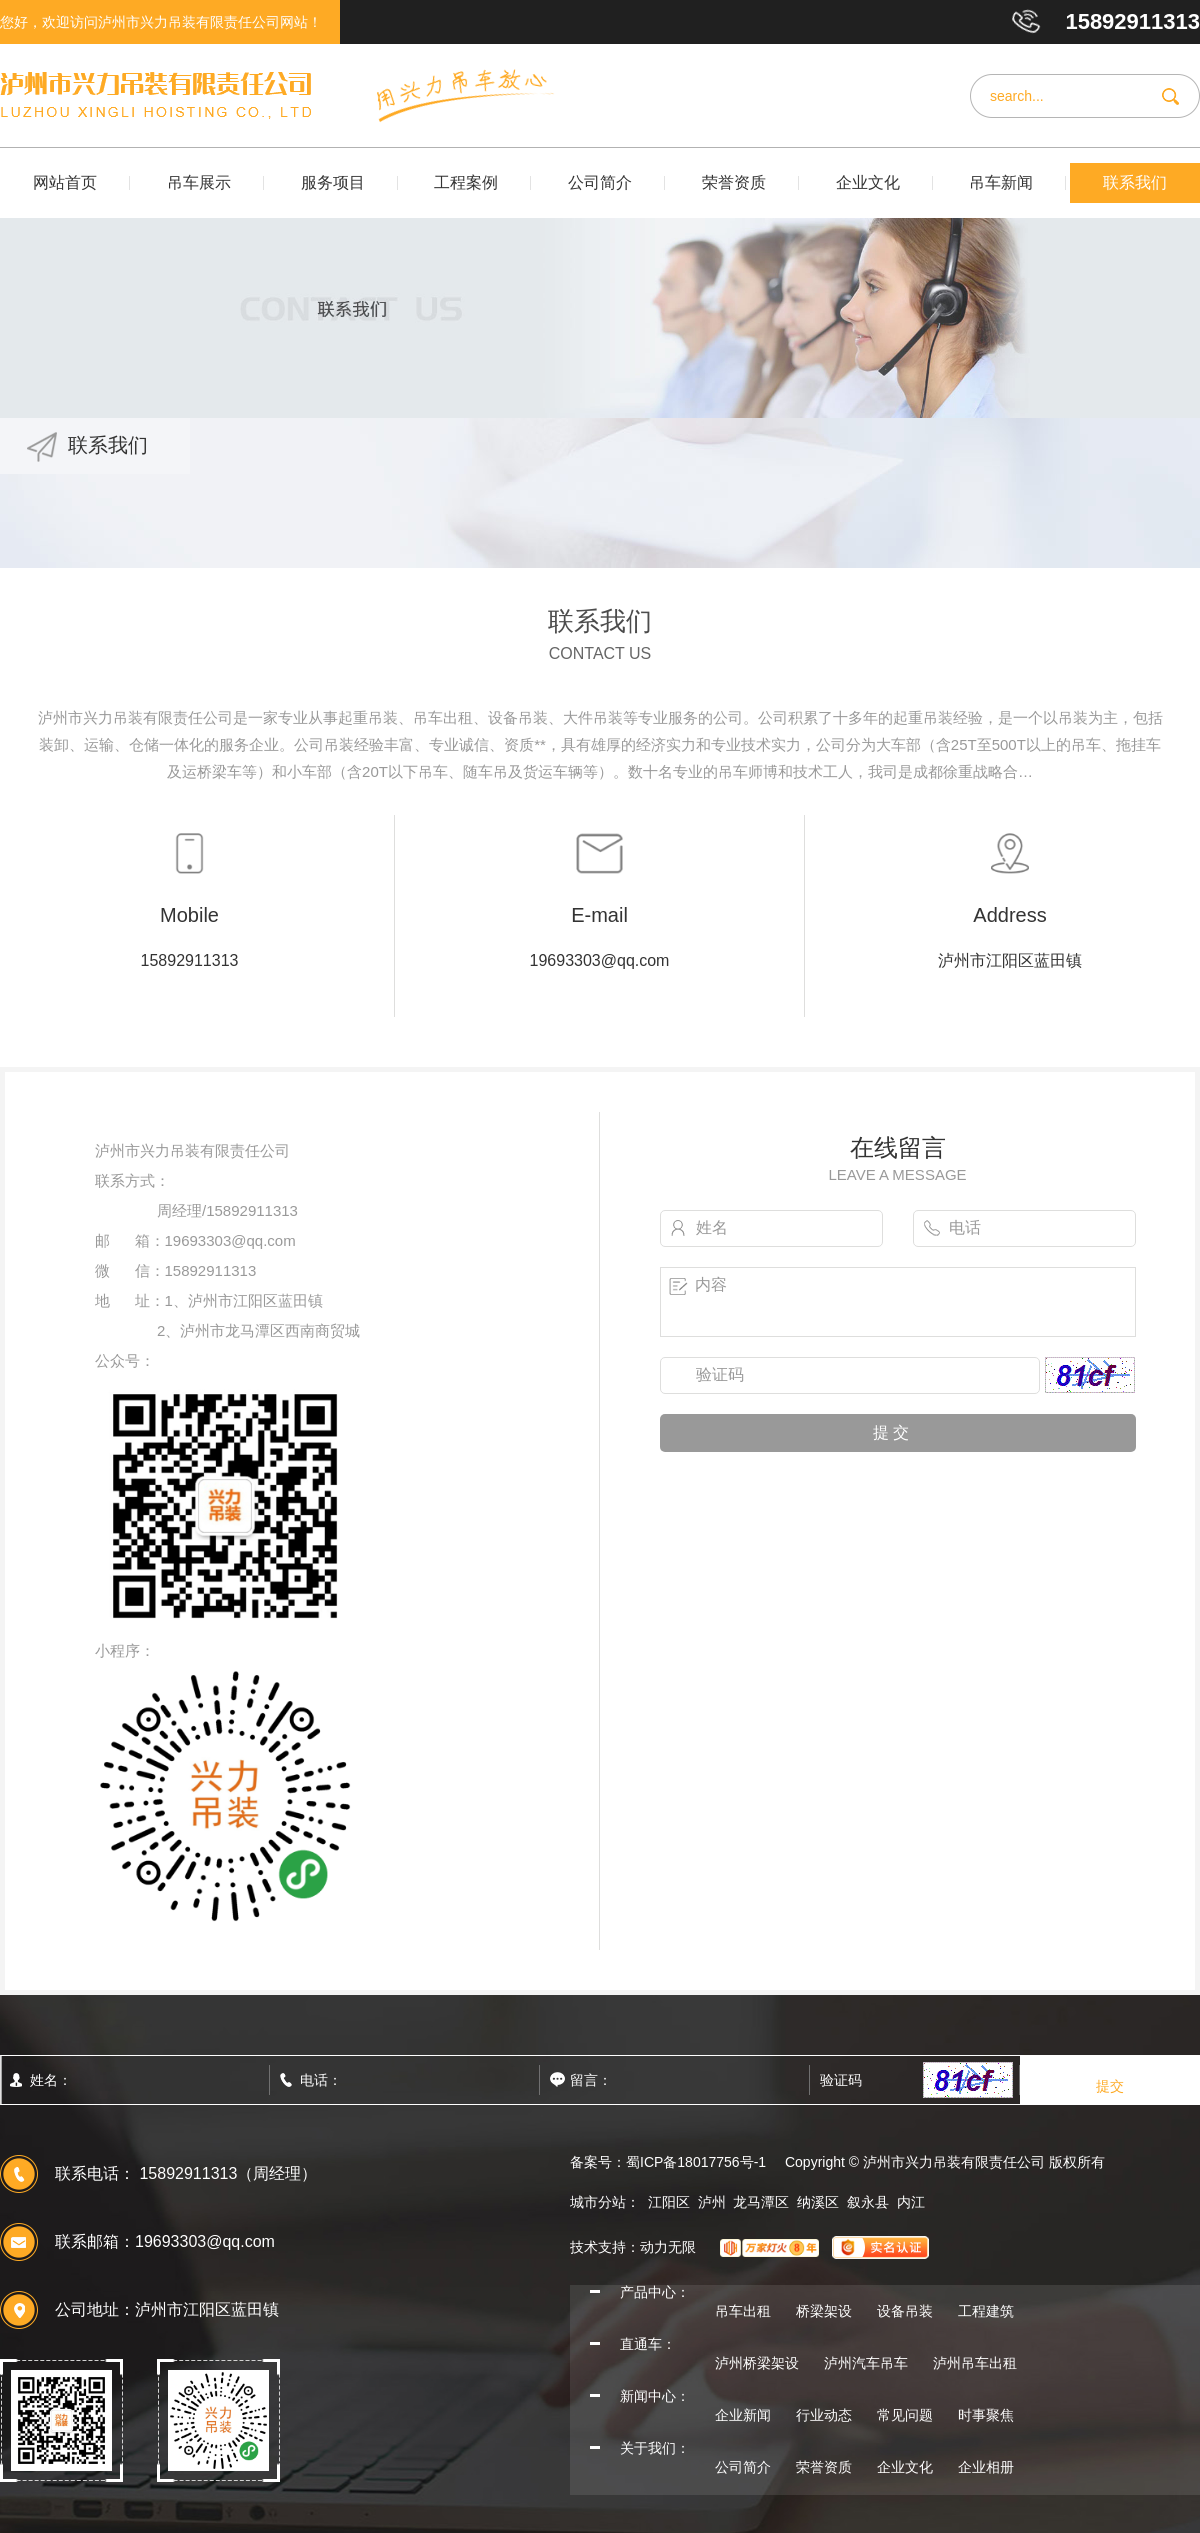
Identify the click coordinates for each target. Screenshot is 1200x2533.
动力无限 (668, 2247)
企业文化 (868, 182)
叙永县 (868, 2202)
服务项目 (333, 182)
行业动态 (824, 2415)
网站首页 (65, 182)
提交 (1110, 2086)
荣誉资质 (734, 182)
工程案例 (466, 182)
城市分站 (598, 2202)
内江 (911, 2202)
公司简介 (600, 182)
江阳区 (669, 2202)
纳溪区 (818, 2202)
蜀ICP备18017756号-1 (696, 2162)
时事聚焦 (986, 2415)
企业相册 (986, 2467)
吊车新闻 (1001, 182)
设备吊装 (905, 2311)
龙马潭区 (761, 2202)
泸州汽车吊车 (866, 2363)
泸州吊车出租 (975, 2363)
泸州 (712, 2202)
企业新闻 (743, 2415)
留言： (635, 2080)
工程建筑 (986, 2311)
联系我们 (1135, 182)
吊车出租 (743, 2311)
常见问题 (905, 2415)
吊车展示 (199, 182)
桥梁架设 (824, 2311)
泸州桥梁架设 (757, 2363)
